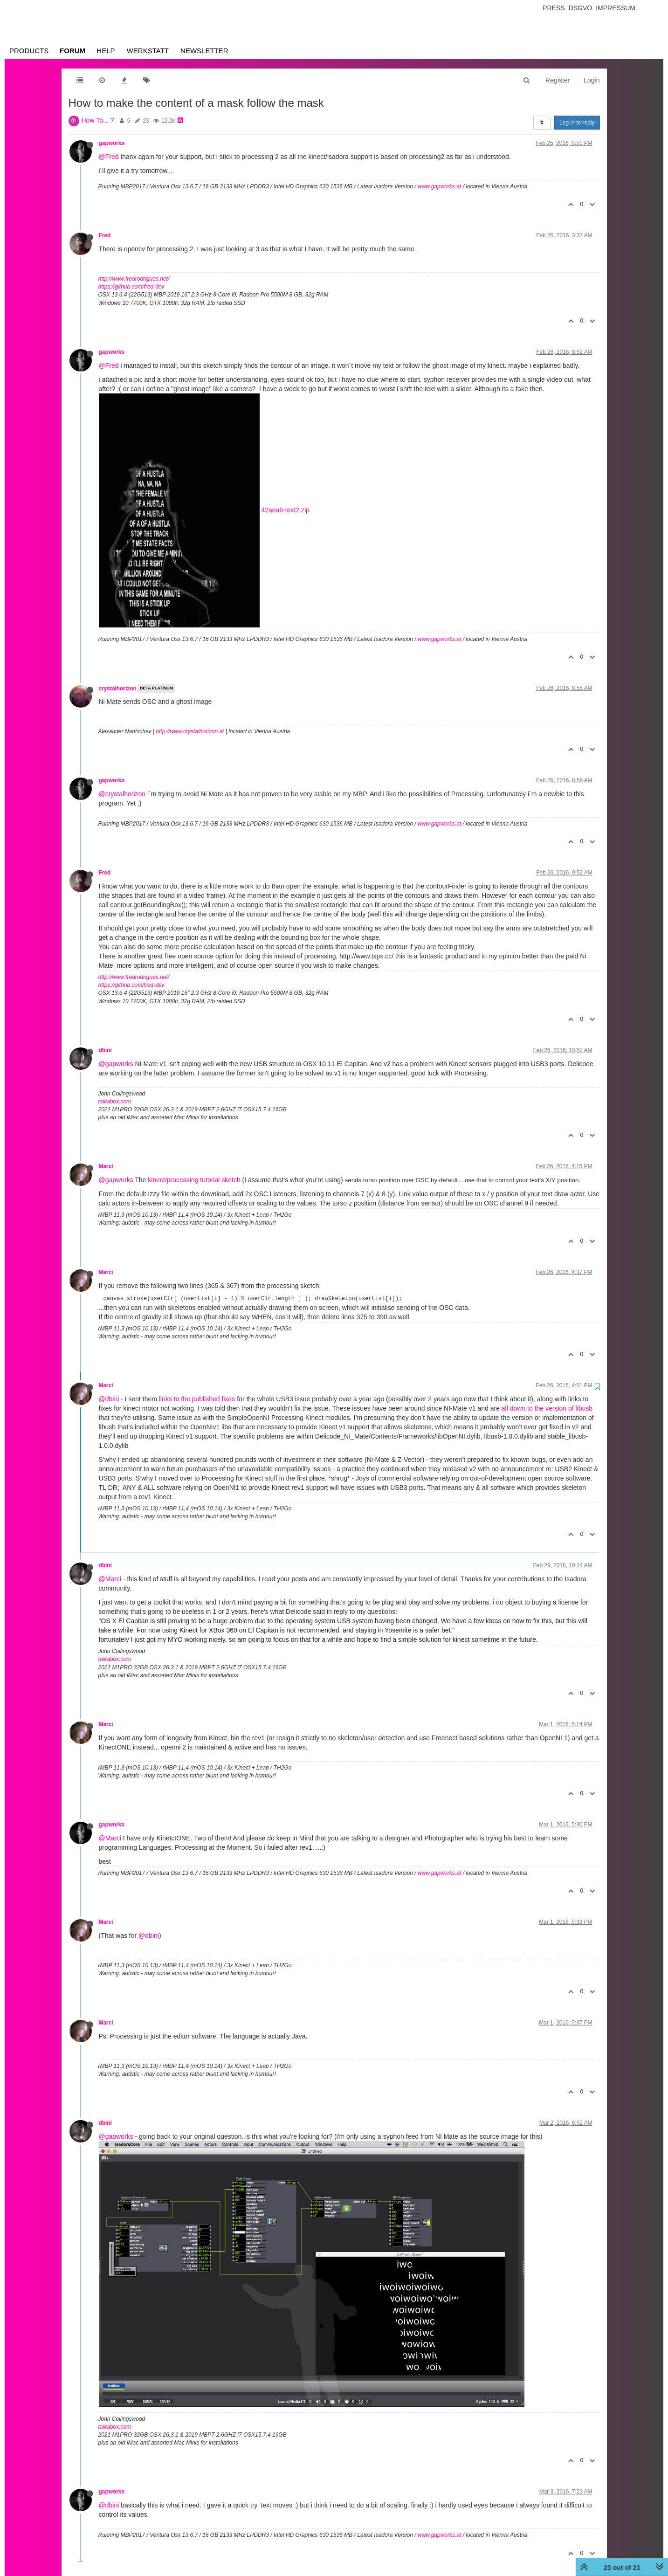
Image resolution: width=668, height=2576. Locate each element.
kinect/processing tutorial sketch (194, 1180)
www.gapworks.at (439, 186)
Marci (106, 1166)
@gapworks (116, 1064)
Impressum (615, 8)
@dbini (109, 1399)
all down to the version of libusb (547, 1408)
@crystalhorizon (122, 794)
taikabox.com (114, 1101)
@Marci (110, 1579)
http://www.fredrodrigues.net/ (134, 279)
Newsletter (204, 51)
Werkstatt (148, 51)
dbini (105, 1050)
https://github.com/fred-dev (131, 286)
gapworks (112, 143)
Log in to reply (576, 122)
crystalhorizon (118, 688)
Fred (105, 235)
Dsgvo (580, 8)
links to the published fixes (197, 1399)
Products (28, 51)
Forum (72, 51)
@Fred (109, 156)
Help (105, 51)
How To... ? (98, 120)
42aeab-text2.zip (285, 509)
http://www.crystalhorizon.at (190, 731)
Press (554, 8)
